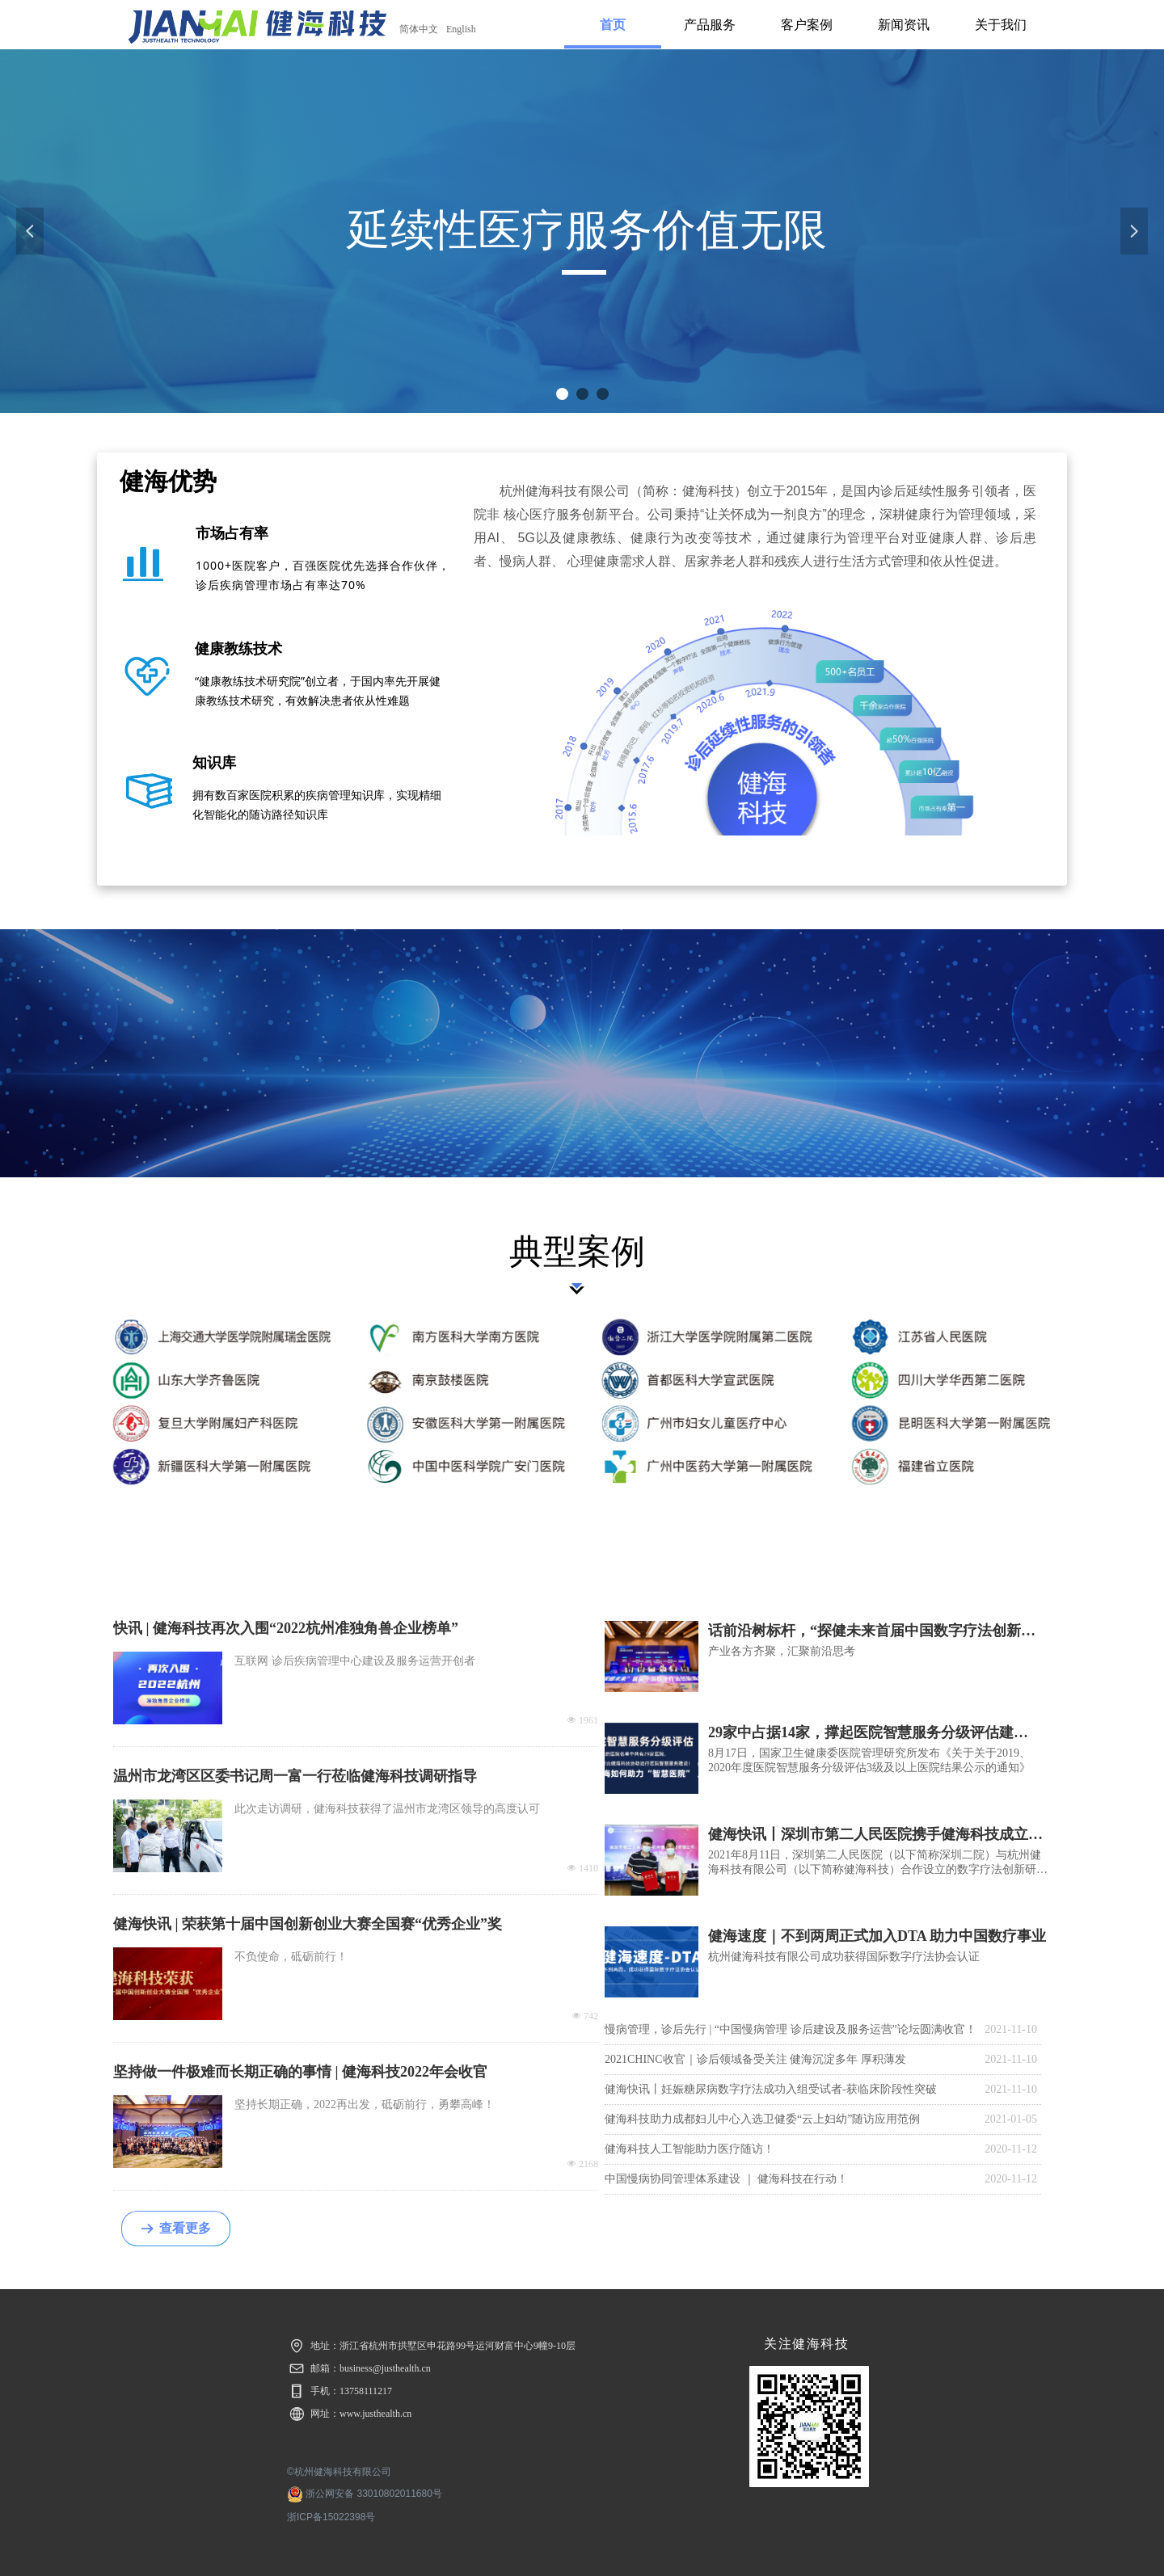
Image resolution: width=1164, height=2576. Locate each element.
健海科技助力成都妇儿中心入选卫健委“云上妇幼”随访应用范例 (762, 2119)
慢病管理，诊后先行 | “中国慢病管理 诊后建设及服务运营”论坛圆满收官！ (790, 2029)
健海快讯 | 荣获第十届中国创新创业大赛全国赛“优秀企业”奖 (307, 1924)
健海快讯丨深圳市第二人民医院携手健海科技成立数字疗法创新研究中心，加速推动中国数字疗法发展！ (875, 1835)
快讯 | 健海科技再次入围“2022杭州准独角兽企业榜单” (285, 1628)
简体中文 (418, 29)
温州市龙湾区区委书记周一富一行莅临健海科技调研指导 (295, 1776)
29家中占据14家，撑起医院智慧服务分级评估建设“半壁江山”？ (861, 1733)
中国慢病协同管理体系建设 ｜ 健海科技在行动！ (726, 2179)
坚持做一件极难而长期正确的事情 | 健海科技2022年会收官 (300, 2072)
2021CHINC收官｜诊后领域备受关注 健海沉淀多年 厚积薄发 (755, 2059)
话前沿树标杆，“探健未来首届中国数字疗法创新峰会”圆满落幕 (871, 1631)
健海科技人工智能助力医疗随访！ (689, 2149)
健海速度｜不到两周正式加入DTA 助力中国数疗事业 (877, 1936)
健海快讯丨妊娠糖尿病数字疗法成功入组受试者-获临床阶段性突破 (771, 2089)
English (461, 29)
